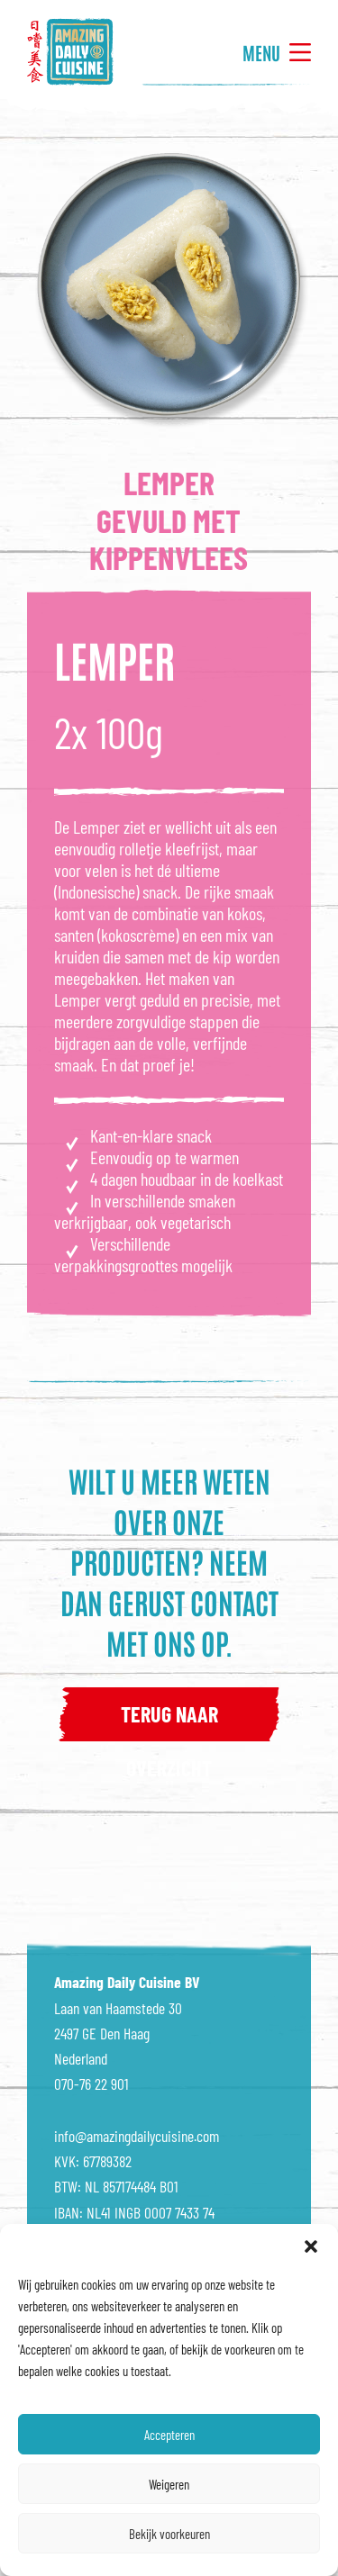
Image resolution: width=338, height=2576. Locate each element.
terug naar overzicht (169, 1721)
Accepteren (169, 2435)
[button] (311, 2246)
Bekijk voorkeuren (169, 2534)
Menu (276, 52)
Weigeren (169, 2484)
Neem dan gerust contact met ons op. (169, 1601)
